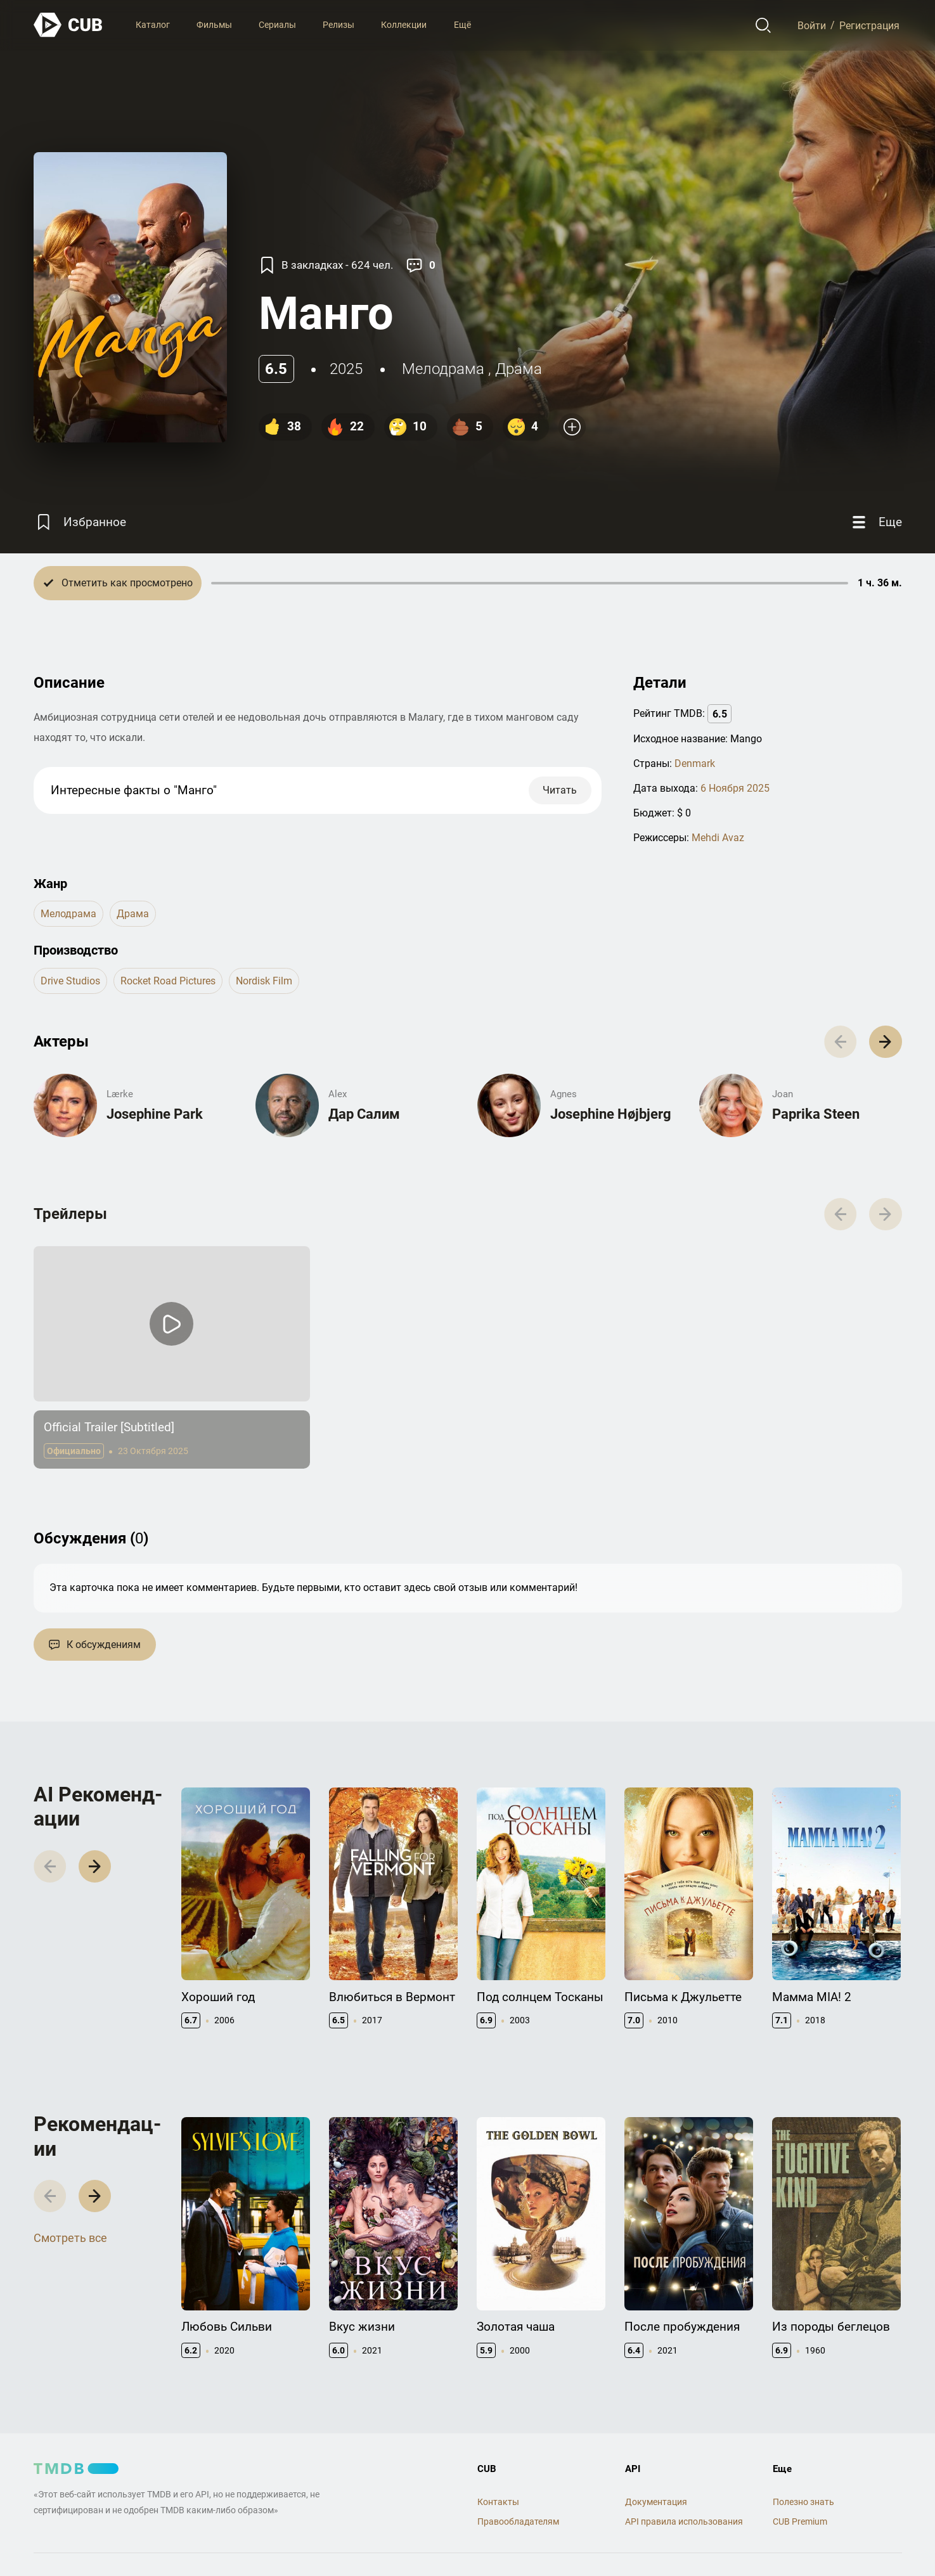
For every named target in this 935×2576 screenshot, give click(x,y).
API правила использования (684, 2521)
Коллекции (404, 25)
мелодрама (443, 369)
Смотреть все (70, 2237)
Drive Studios (70, 981)
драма (518, 369)
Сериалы (277, 25)
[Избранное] (80, 522)
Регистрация (869, 25)
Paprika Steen (816, 1114)
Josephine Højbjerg (610, 1114)
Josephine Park (154, 1114)
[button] (885, 1042)
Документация (656, 2502)
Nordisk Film (264, 981)
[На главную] (68, 25)
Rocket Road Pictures (168, 981)
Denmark (694, 763)
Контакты (498, 2502)
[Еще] (875, 522)
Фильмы (214, 25)
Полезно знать (803, 2502)
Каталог (153, 25)
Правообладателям (518, 2521)
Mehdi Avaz (718, 838)
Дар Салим (364, 1114)
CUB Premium (800, 2521)
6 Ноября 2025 (735, 788)
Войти (811, 25)
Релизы (338, 25)
